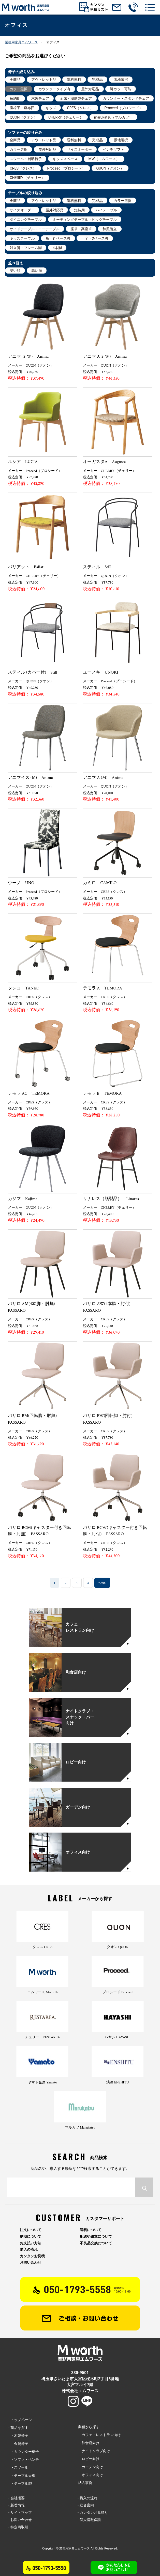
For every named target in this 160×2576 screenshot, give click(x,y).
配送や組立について (96, 2236)
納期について (30, 2236)
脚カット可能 (120, 89)
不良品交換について (96, 2243)
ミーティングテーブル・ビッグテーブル (85, 219)
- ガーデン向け (89, 2467)
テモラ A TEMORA (102, 988)
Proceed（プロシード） (124, 108)
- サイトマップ (20, 2512)
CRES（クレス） (80, 108)
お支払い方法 (30, 2243)
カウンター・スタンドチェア (126, 98)
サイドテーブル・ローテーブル (35, 229)
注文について (30, 2229)
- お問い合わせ (20, 2520)
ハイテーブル (106, 210)
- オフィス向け (89, 2475)
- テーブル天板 (21, 2476)
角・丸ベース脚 (58, 238)
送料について (90, 2229)
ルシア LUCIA (23, 462)
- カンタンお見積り (93, 2512)
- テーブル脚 (20, 2483)
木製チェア (40, 98)
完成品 (97, 80)
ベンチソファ (113, 149)
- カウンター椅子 (23, 2452)
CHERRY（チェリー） (65, 117)
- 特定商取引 (18, 2527)
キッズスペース (65, 159)
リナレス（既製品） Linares (111, 1199)
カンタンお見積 (32, 2256)
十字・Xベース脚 (94, 238)
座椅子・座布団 (22, 108)
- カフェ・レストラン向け (98, 2435)
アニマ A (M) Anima (103, 777)
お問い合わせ (30, 2262)
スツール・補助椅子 (26, 159)
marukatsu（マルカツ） (113, 117)
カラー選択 (18, 89)
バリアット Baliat (25, 567)
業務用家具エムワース (21, 42)
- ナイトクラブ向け (93, 2451)
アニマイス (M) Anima (30, 777)
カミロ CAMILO (100, 883)
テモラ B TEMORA (102, 1093)
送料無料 (74, 80)
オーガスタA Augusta (104, 462)
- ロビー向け (87, 2459)
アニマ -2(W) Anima (28, 356)
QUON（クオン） (23, 117)
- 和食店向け (87, 2443)
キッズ (51, 108)
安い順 (15, 270)
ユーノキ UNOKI (100, 672)
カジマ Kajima (22, 1199)
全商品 (15, 80)
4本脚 (57, 248)
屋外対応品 (90, 89)
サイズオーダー (79, 149)
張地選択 (121, 80)
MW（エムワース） (104, 159)
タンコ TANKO (23, 988)
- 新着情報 (16, 2505)
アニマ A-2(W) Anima (105, 356)
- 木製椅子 (18, 2435)
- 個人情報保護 (89, 2520)
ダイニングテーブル (26, 219)
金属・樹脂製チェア (76, 98)
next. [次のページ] (102, 1582)
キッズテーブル (22, 238)
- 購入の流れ (87, 2498)
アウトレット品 (43, 80)
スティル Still (97, 567)
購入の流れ (29, 2249)
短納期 (15, 98)
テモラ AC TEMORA (29, 1093)
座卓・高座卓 (81, 229)
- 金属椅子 (18, 2444)
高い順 (36, 270)
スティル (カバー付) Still (32, 672)
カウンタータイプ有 (54, 89)
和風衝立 (110, 229)
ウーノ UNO (21, 883)
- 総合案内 (86, 2505)
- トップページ (20, 2420)
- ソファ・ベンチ (23, 2459)
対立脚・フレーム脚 (26, 248)
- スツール (18, 2467)
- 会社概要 (16, 2498)
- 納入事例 (84, 2483)
